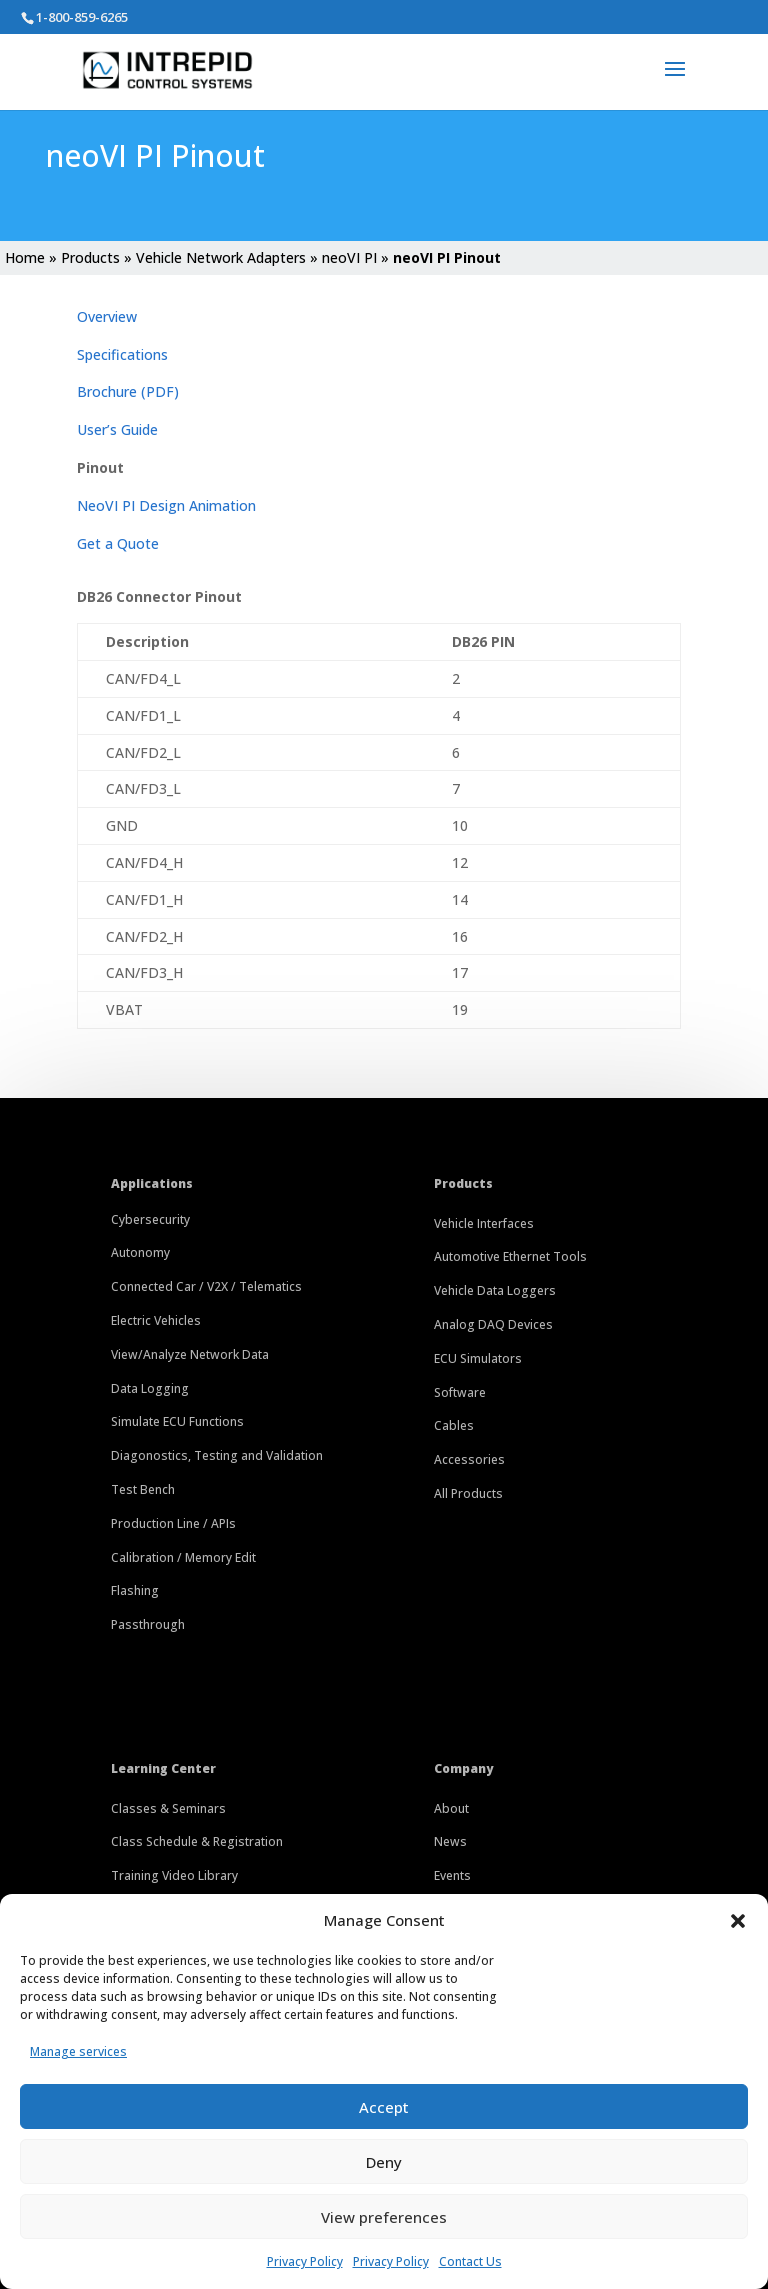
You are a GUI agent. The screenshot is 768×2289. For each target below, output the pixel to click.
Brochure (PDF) (128, 391)
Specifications (122, 354)
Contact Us (470, 2261)
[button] (738, 1921)
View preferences (384, 2217)
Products (90, 257)
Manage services (78, 2051)
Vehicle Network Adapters (221, 257)
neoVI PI (349, 257)
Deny (384, 2162)
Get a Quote (118, 543)
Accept (384, 2107)
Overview (107, 316)
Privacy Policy (305, 2261)
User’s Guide (117, 429)
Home (25, 257)
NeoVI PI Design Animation (166, 505)
